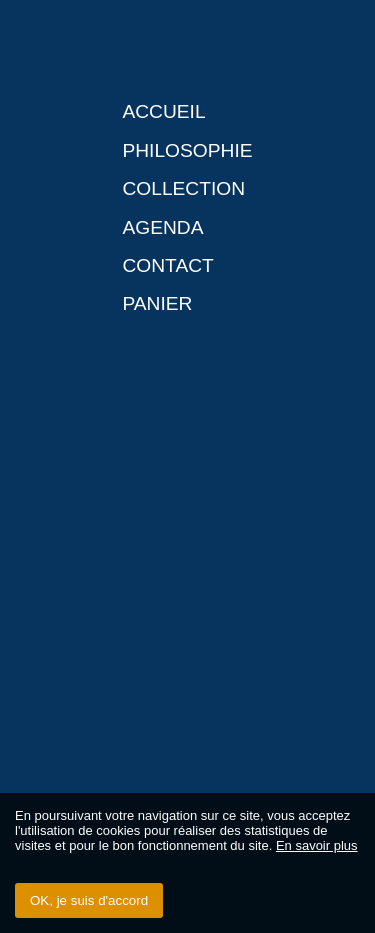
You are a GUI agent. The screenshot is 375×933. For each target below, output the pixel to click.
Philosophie (187, 150)
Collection (183, 188)
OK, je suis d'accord (89, 900)
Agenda (162, 227)
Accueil (163, 111)
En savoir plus (317, 845)
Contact (167, 265)
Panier (157, 303)
